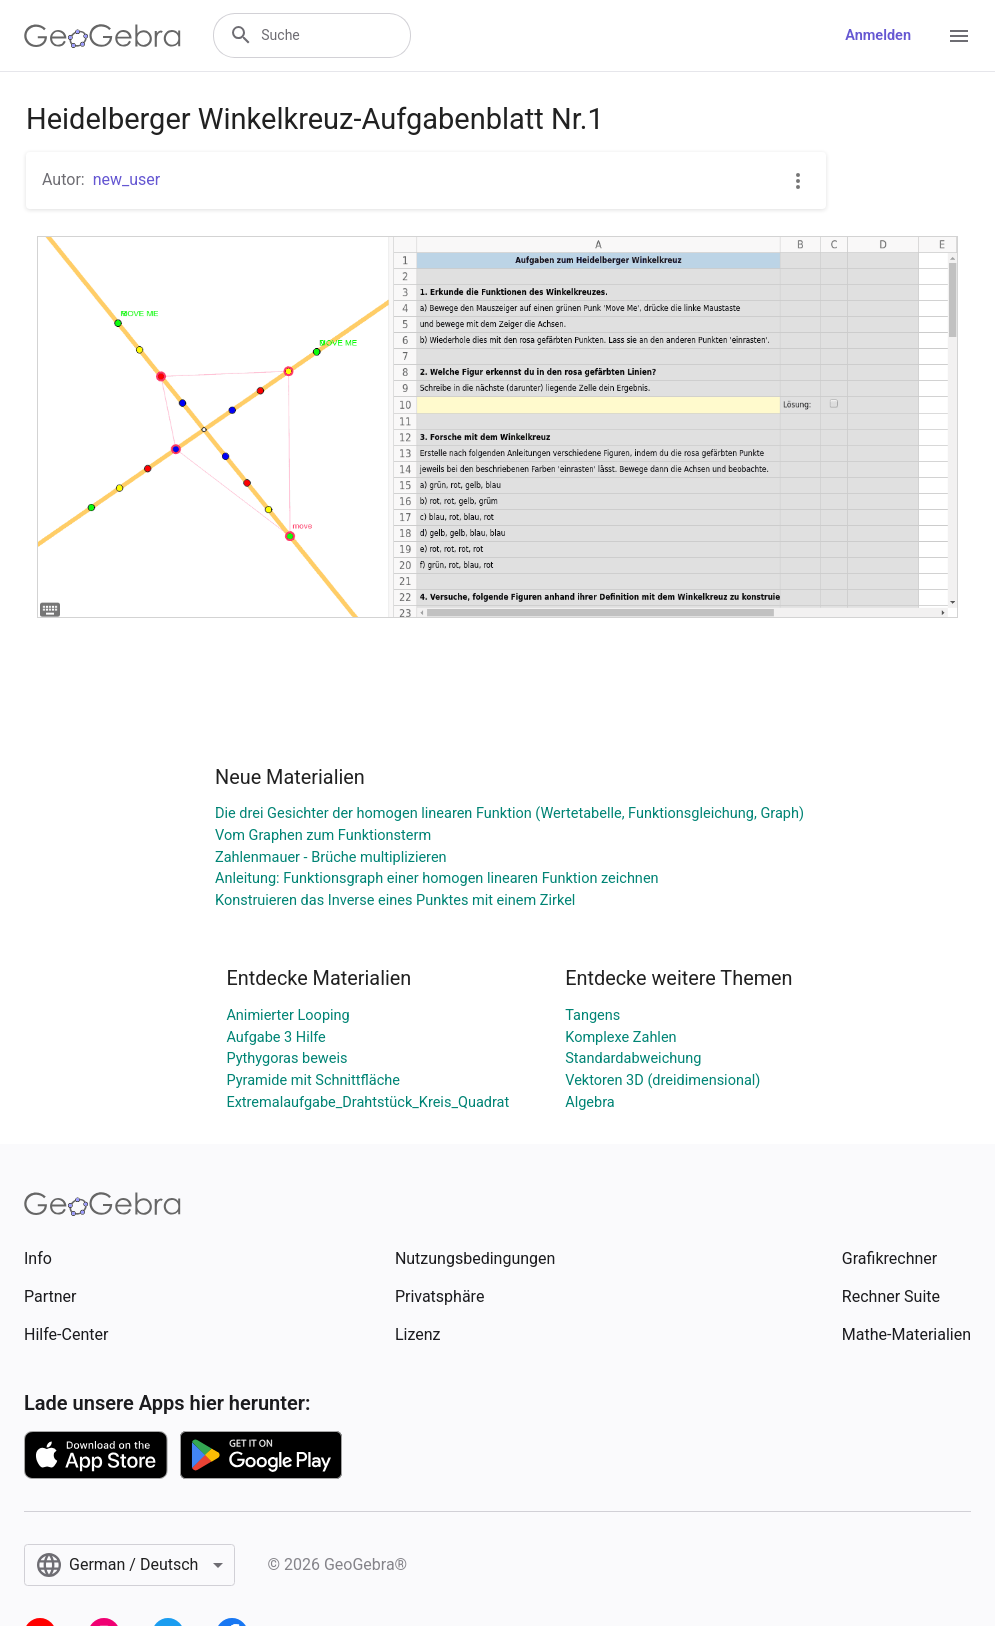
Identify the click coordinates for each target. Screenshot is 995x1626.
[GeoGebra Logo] (102, 36)
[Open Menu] (959, 36)
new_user (127, 179)
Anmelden (878, 35)
